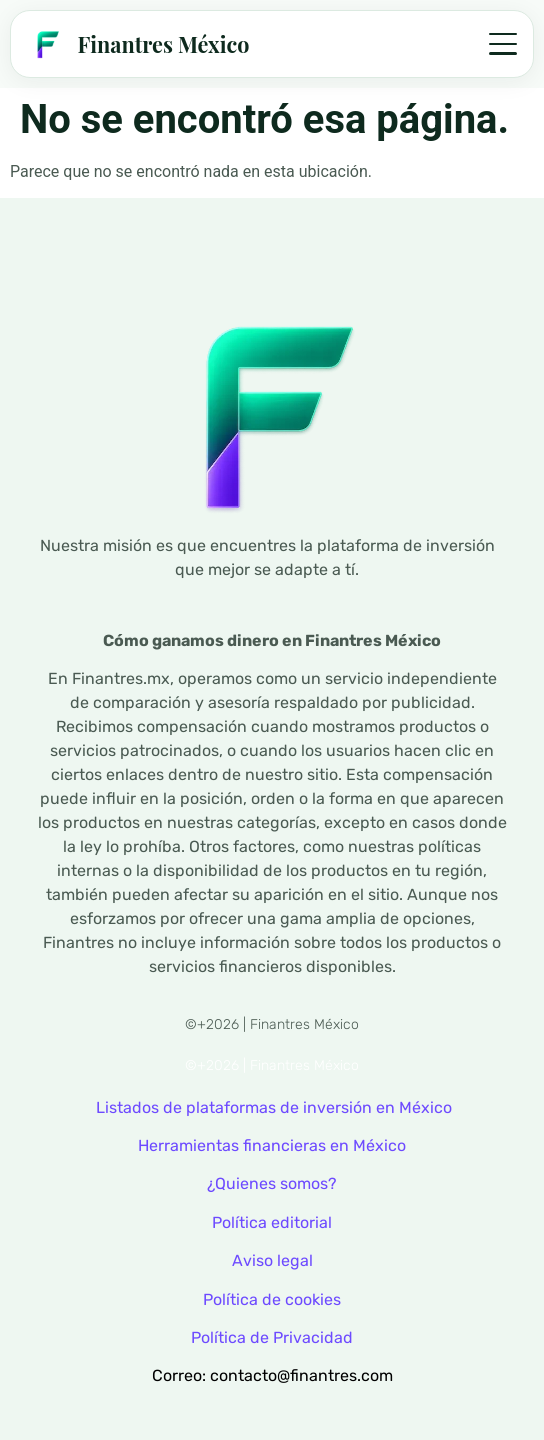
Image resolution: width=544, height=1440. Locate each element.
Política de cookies (272, 1299)
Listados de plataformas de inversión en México (274, 1107)
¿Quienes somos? (272, 1183)
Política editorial (272, 1222)
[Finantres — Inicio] (138, 44)
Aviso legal (272, 1260)
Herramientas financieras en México (272, 1145)
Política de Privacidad (272, 1337)
